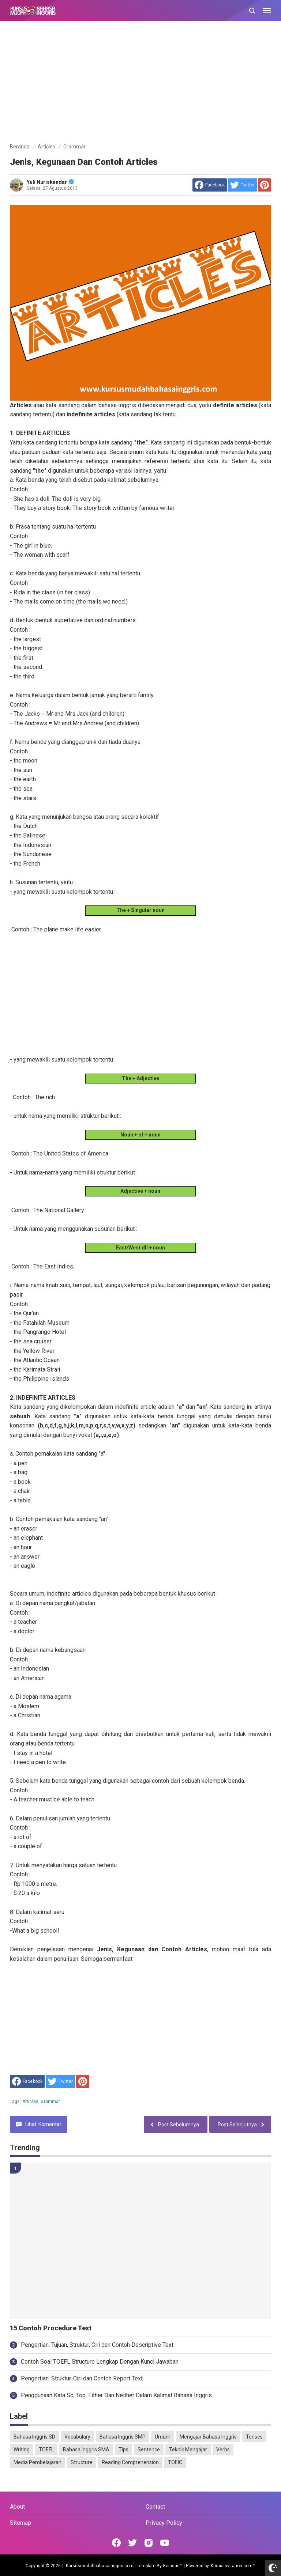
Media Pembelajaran (37, 2462)
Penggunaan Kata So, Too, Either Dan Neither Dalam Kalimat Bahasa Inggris (116, 2395)
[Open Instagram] (148, 2542)
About (17, 2506)
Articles (30, 2101)
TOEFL (46, 2449)
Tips (123, 2449)
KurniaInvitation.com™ (232, 2565)
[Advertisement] (140, 83)
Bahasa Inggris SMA (86, 2449)
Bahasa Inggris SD (34, 2437)
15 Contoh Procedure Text (50, 2328)
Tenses (254, 2437)
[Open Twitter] (132, 2542)
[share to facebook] (209, 185)
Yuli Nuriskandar (50, 182)
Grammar (50, 2101)
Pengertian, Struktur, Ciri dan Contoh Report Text (82, 2378)
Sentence (149, 2449)
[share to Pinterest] (264, 185)
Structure (82, 2462)
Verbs (223, 2449)
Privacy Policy (164, 2522)
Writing (22, 2449)
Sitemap (20, 2522)
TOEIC (175, 2462)
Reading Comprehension (130, 2462)
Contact (155, 2506)
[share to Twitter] (242, 185)
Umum (163, 2437)
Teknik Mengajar (188, 2449)
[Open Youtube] (164, 2542)
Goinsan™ (173, 2565)
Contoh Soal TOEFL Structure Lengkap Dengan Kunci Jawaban (100, 2361)
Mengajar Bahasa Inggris (208, 2437)
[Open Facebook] (116, 2542)
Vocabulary (77, 2437)
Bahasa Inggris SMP (123, 2437)
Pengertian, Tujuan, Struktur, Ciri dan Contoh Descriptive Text (97, 2344)
